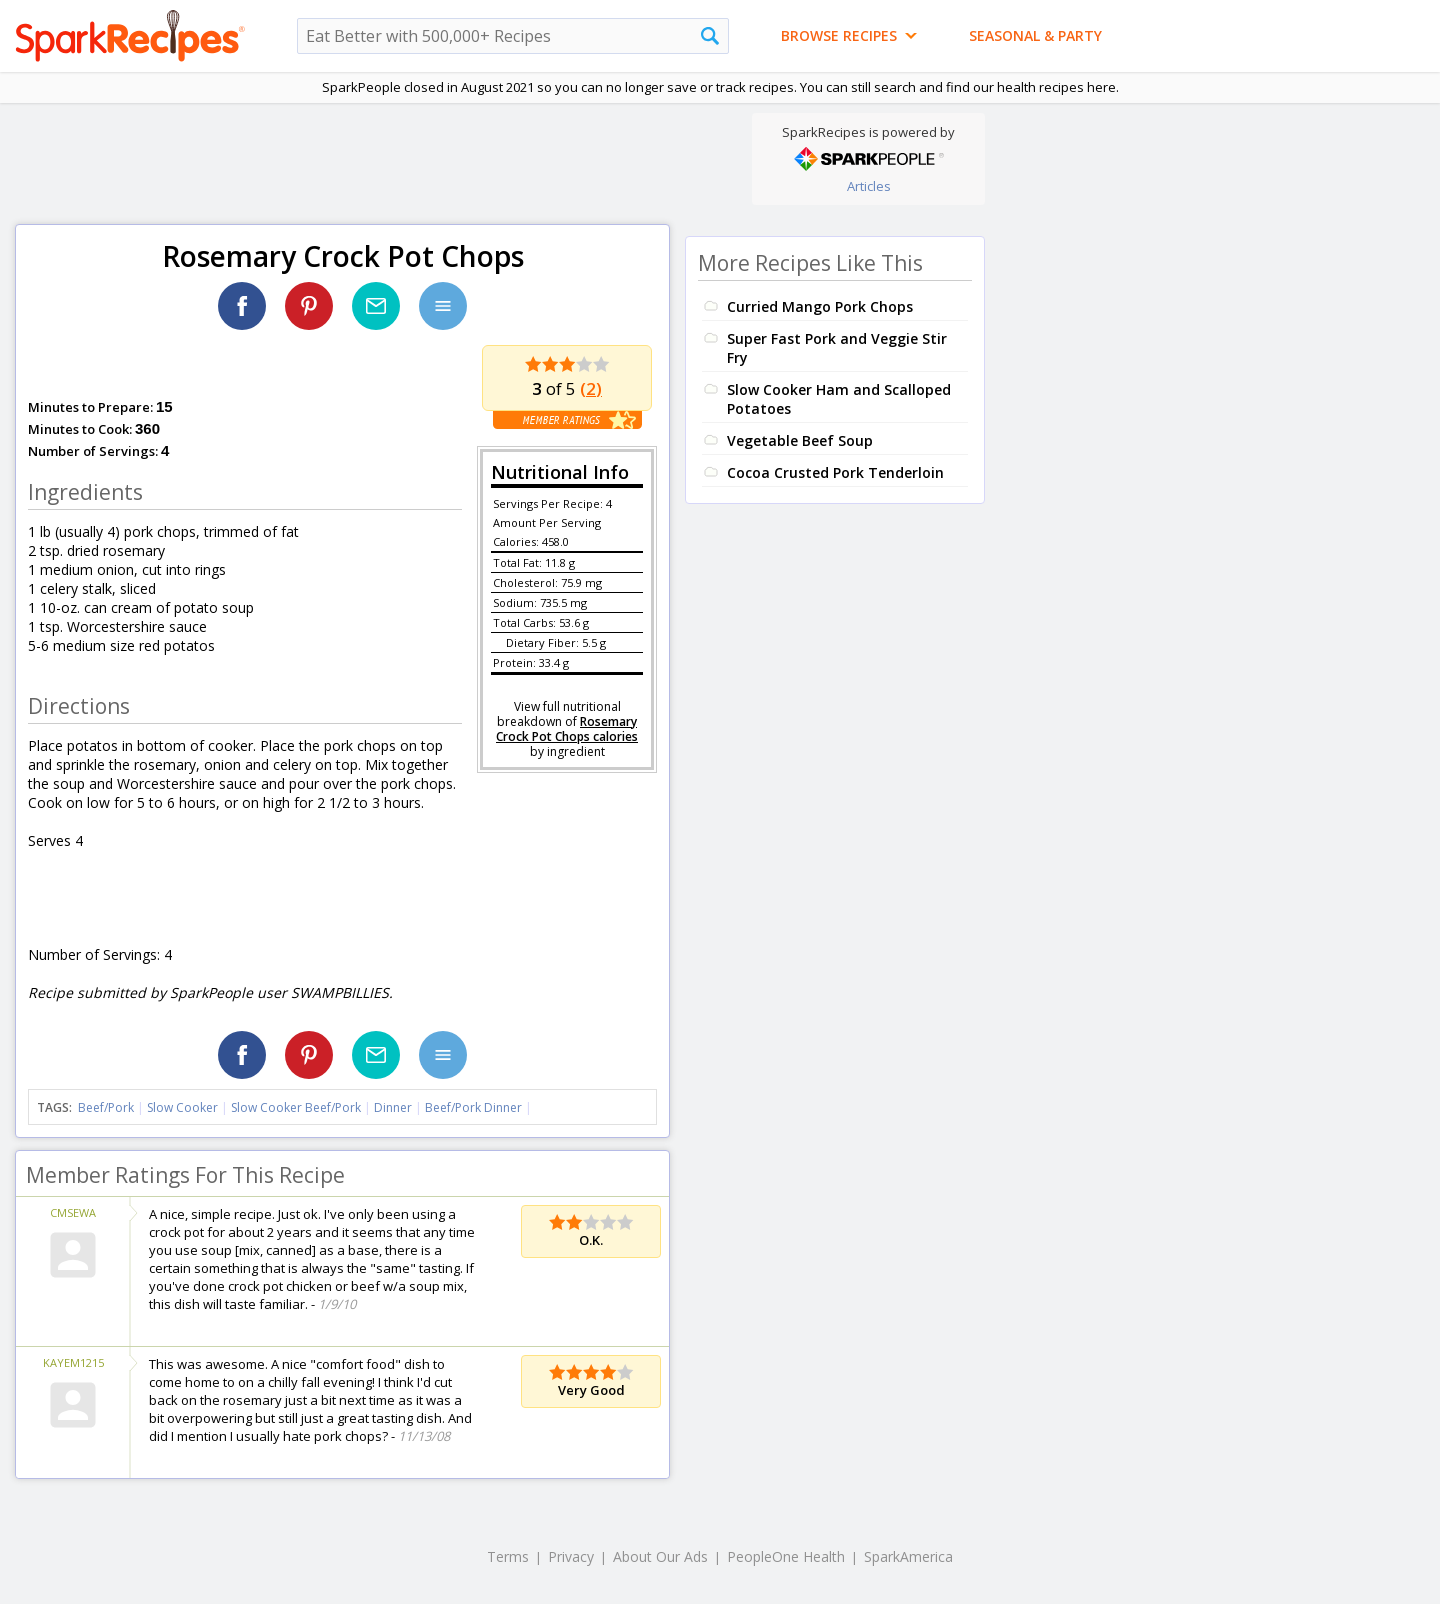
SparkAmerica (908, 1556)
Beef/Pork (106, 1107)
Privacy (571, 1556)
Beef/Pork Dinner (473, 1107)
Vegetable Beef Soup (800, 440)
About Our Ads (660, 1556)
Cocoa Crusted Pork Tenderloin (835, 472)
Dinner (393, 1107)
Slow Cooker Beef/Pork (296, 1107)
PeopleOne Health (786, 1556)
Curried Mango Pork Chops (820, 306)
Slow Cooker (182, 1107)
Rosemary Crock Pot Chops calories (567, 729)
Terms (508, 1556)
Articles (869, 186)
